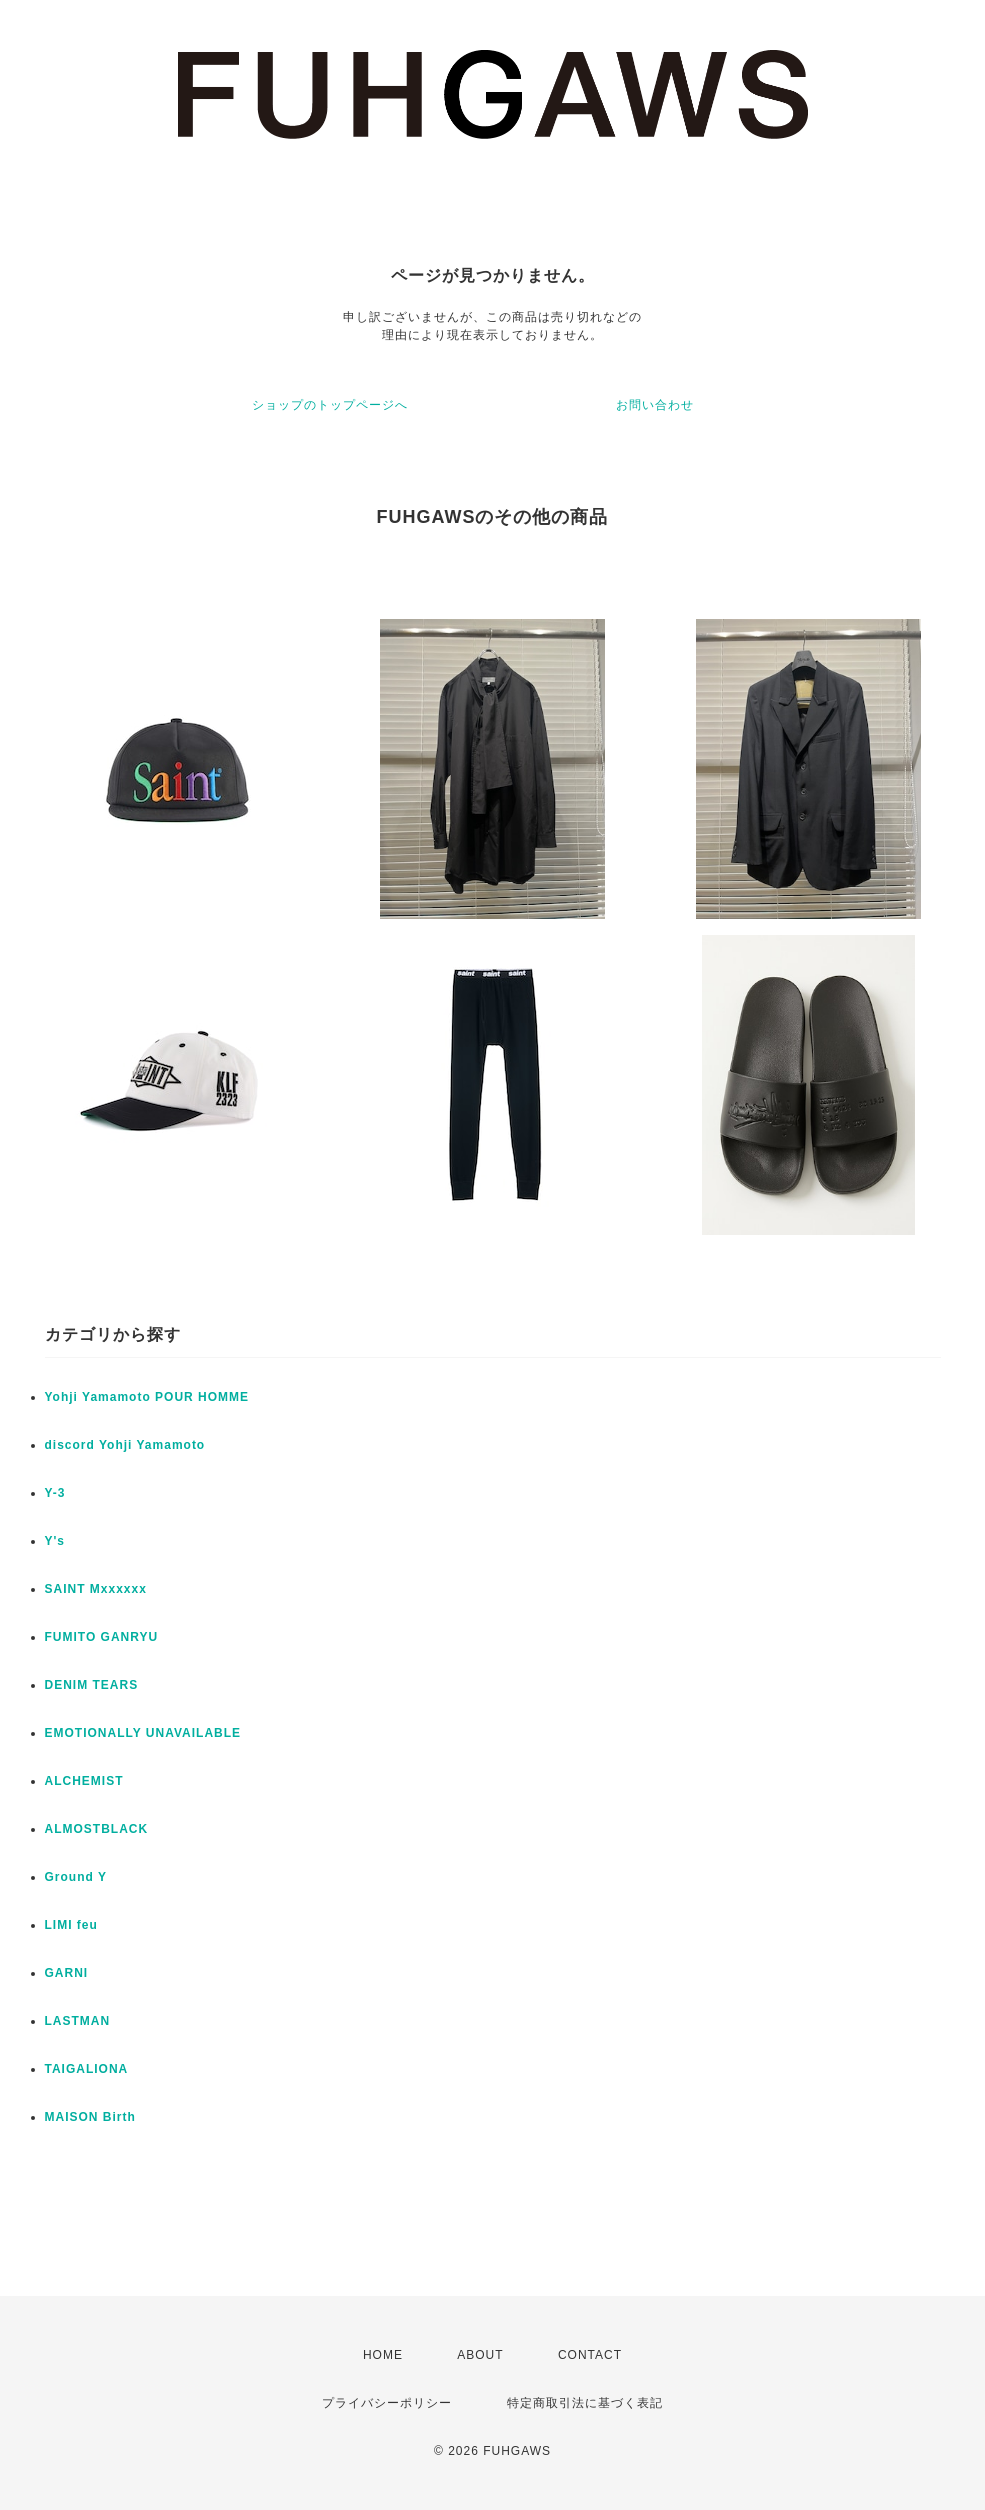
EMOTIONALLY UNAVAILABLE (143, 1733)
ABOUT (480, 2355)
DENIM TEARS (92, 1685)
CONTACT (590, 2355)
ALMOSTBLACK (97, 1829)
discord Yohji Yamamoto (125, 1445)
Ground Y (76, 1877)
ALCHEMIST (84, 1781)
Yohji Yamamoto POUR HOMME (147, 1397)
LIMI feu (71, 1925)
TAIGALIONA (87, 2069)
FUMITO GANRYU (102, 1637)
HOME (383, 2355)
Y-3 (55, 1493)
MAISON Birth (90, 2117)
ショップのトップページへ (330, 405)
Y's (55, 1541)
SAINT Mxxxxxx (96, 1589)
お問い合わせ (655, 405)
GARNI (67, 1973)
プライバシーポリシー (387, 2403)
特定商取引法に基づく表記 (585, 2403)
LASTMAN (78, 2021)
